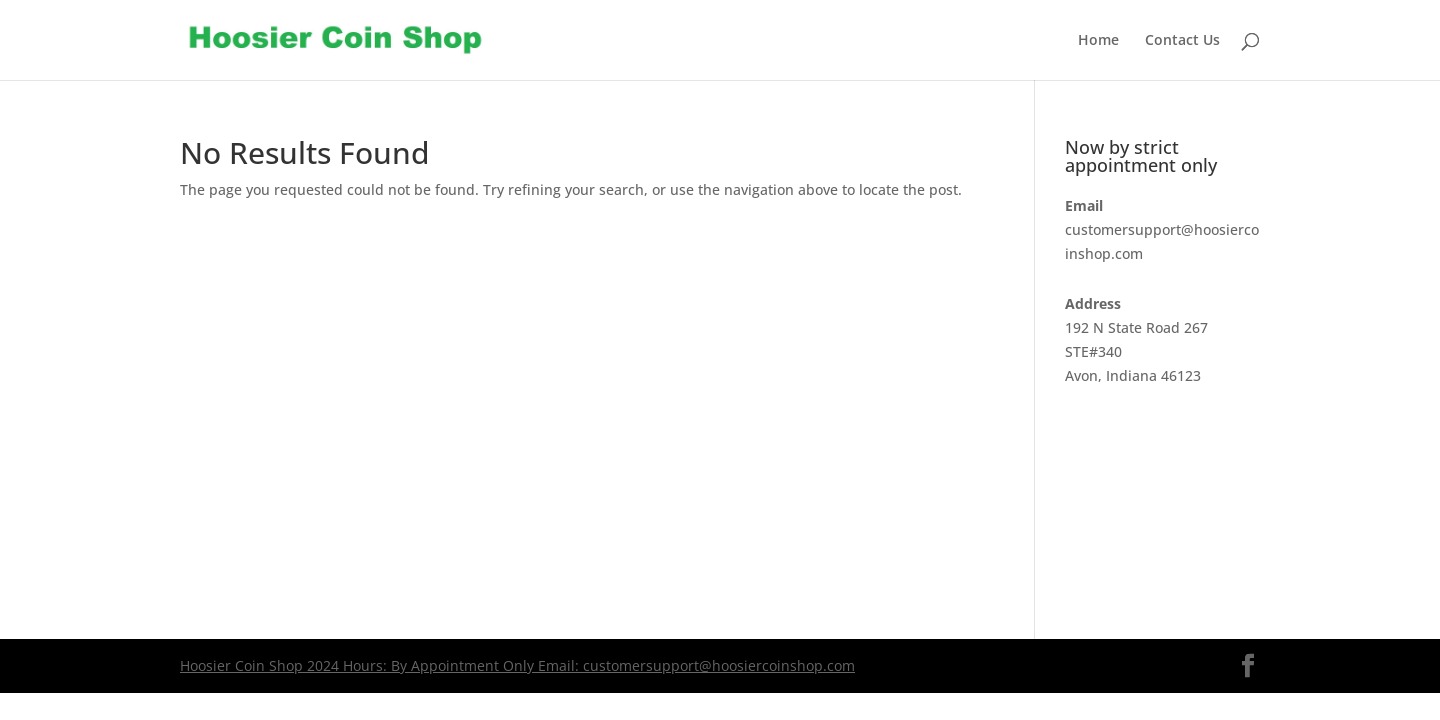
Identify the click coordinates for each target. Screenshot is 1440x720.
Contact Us (1182, 41)
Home (1098, 41)
